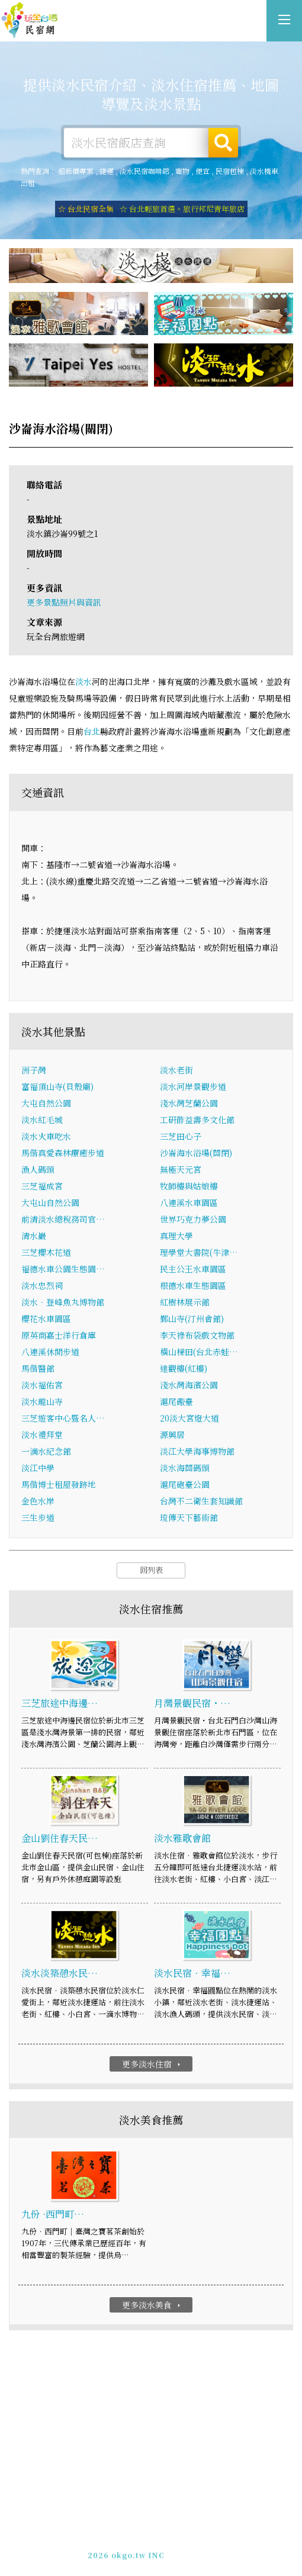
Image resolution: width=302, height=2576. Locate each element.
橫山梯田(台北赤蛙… (199, 1353)
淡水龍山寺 (42, 1402)
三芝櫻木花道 (46, 1253)
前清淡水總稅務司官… (63, 1220)
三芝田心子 (180, 1137)
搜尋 (223, 142)
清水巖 (33, 1237)
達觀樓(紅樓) (183, 1369)
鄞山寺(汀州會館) (192, 1320)
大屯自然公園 (46, 1104)
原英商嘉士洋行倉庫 (58, 1336)
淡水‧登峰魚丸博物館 (62, 1303)
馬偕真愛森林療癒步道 (62, 1154)
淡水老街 (176, 1071)
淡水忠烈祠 (42, 1286)
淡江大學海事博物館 (197, 1452)
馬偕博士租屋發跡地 (58, 1485)
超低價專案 (76, 171)
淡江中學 (37, 1469)
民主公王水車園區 (193, 1270)
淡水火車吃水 (46, 1137)
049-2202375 (139, 2547)
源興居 (172, 1436)
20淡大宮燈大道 (189, 1419)
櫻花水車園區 (46, 1320)
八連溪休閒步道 (50, 1353)
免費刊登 (112, 2536)
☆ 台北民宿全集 (86, 208)
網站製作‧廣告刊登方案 (178, 2536)
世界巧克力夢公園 (193, 1220)
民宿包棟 (230, 171)
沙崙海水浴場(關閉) (196, 1154)
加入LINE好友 (197, 2547)
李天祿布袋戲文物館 (197, 1336)
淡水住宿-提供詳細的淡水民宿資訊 (29, 20)
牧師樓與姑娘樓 (189, 1187)
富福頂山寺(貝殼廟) (57, 1088)
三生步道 (37, 1519)
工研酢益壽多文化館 (197, 1121)
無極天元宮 (180, 1170)
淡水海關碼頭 (185, 1469)
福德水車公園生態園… (63, 1270)
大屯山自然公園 (50, 1204)
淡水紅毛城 (42, 1121)
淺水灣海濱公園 (189, 1386)
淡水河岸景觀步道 (193, 1088)
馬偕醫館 (37, 1369)
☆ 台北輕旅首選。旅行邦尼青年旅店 (182, 208)
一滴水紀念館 (46, 1452)
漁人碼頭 (37, 1170)
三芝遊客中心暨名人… (63, 1419)
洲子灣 (33, 1071)
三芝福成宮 (42, 1187)
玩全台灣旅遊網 (138, 2525)
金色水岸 (37, 1502)
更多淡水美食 (152, 2305)
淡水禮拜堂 (42, 1436)
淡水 (83, 682)
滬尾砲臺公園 (185, 1485)
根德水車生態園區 (193, 1286)
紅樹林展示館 (185, 1303)
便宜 (202, 171)
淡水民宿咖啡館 (144, 171)
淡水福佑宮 (42, 1386)
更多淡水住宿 (152, 2064)
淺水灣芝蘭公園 (189, 1104)
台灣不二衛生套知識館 (201, 1502)
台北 (91, 732)
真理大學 (176, 1237)
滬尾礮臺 (176, 1402)
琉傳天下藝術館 (189, 1519)
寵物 (182, 171)
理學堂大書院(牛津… (199, 1253)
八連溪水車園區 (189, 1204)
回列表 (151, 1571)
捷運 (106, 171)
